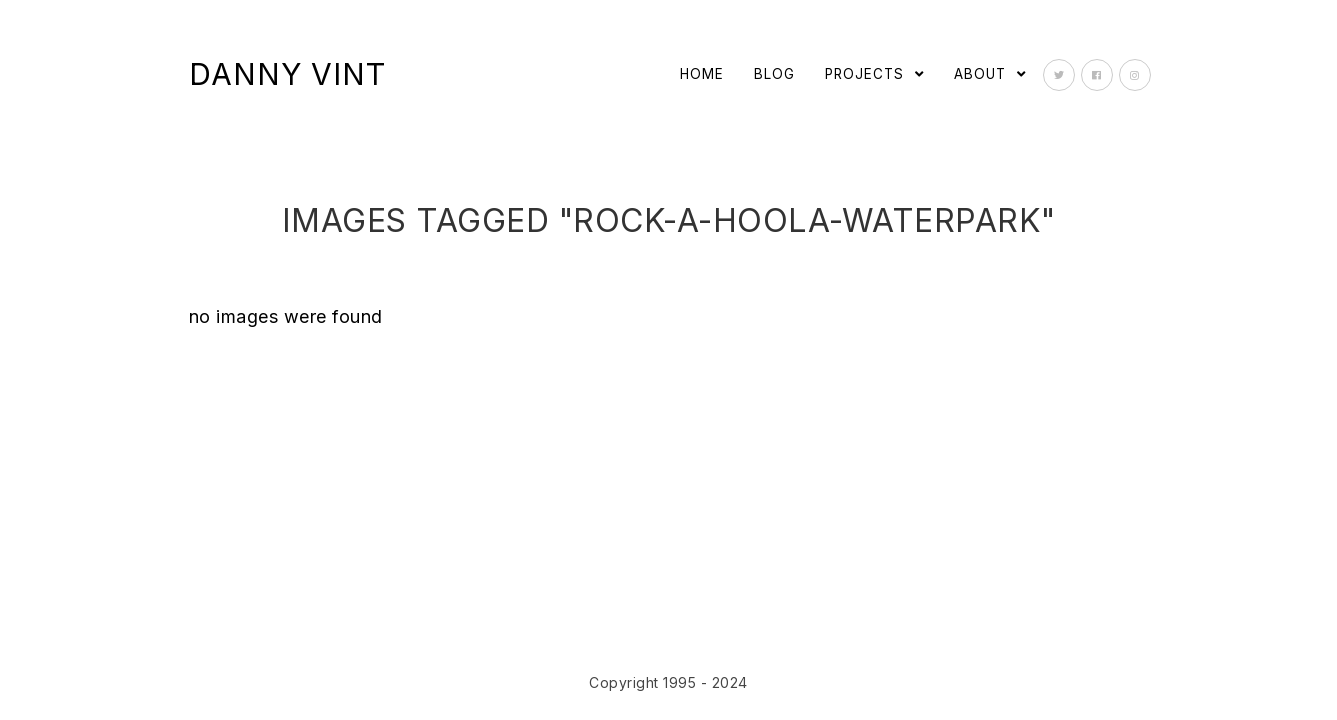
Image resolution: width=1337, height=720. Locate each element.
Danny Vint (287, 74)
